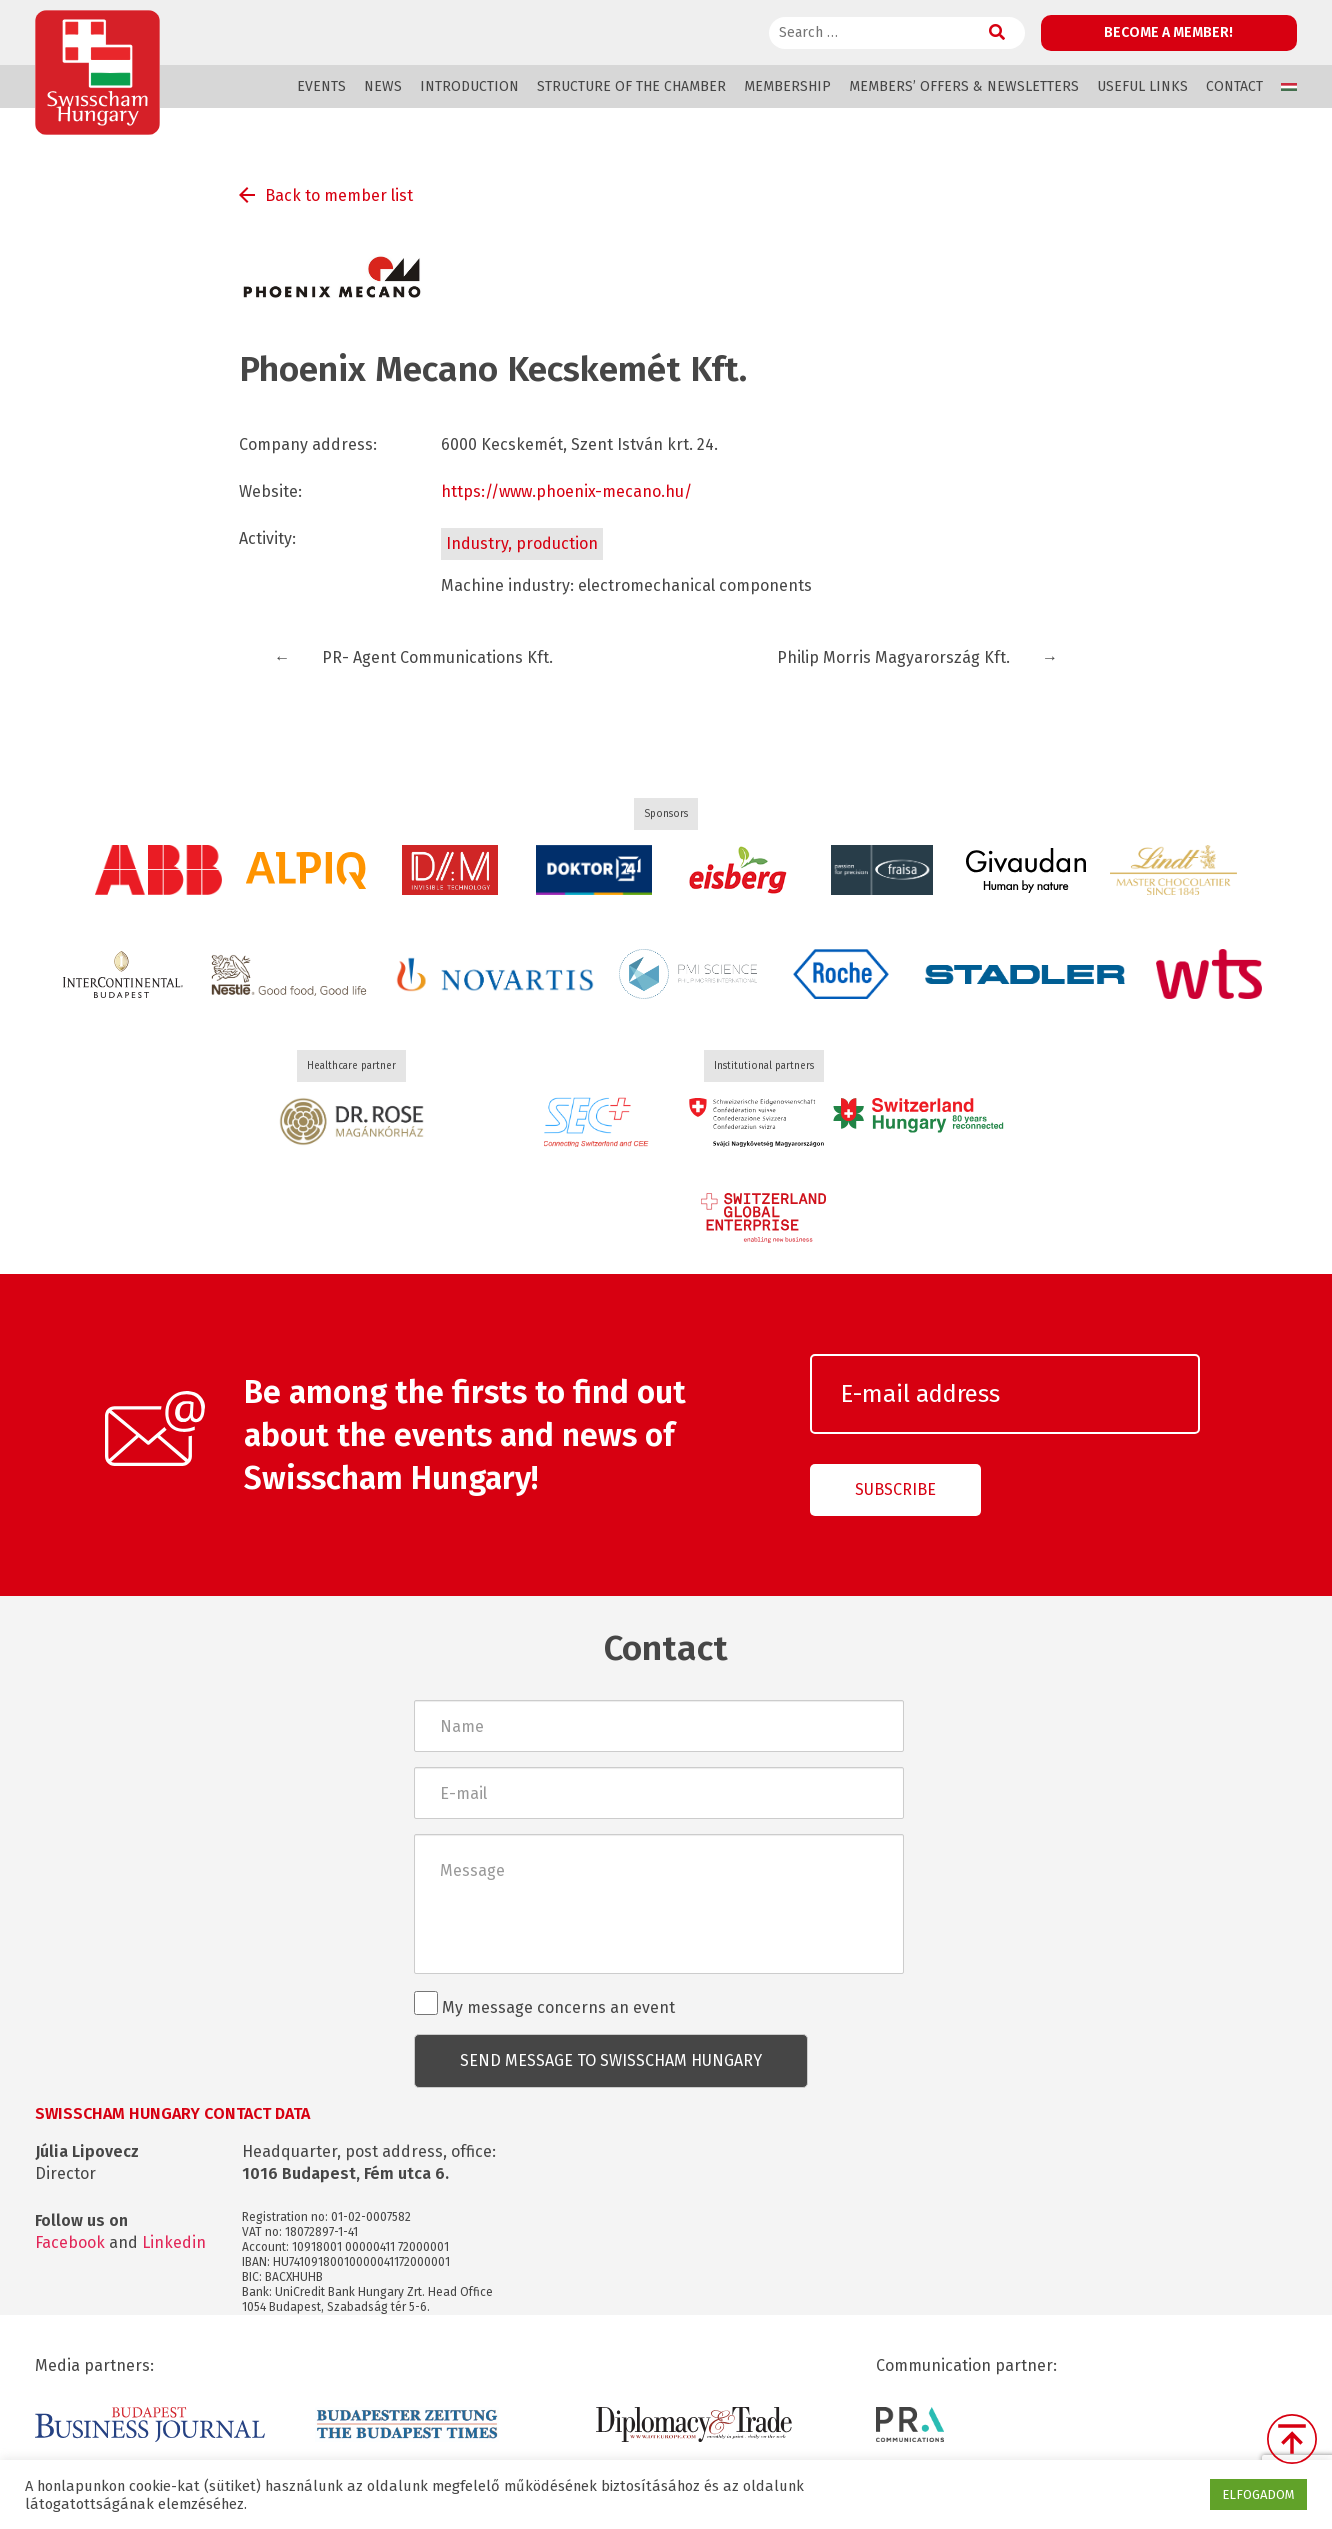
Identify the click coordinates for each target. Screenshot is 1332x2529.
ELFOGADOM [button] (1258, 2494)
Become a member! (1168, 32)
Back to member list (339, 195)
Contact (1234, 86)
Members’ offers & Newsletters (964, 86)
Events (321, 86)
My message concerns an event (544, 2004)
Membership (787, 86)
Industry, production (522, 543)
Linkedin (174, 2242)
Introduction (469, 86)
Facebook (70, 2242)
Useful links (1142, 86)
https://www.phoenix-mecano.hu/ (566, 491)
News (383, 86)
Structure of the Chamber (631, 86)
